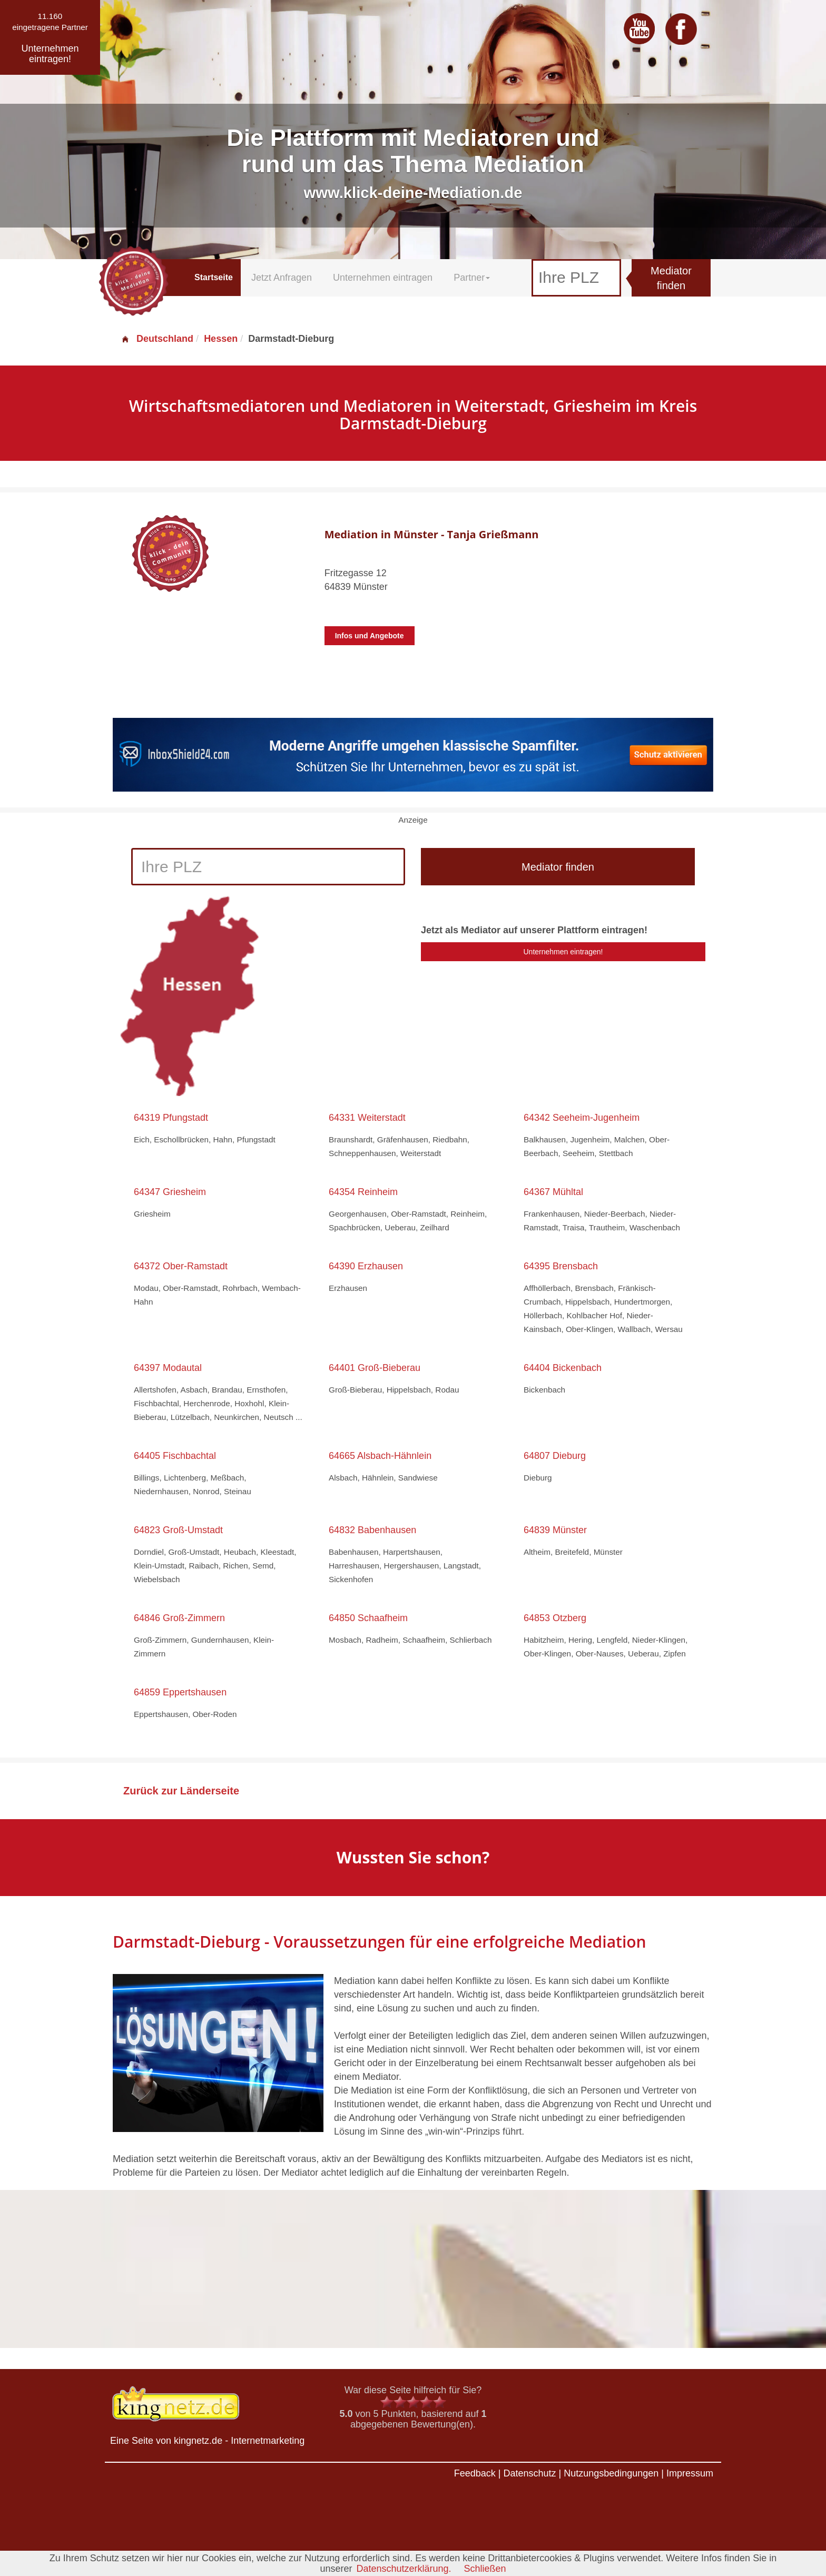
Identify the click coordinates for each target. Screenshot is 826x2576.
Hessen (221, 338)
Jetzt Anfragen (281, 277)
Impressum (689, 2473)
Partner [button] (472, 277)
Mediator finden (671, 278)
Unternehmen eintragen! (563, 952)
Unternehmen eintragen (382, 277)
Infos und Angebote (369, 635)
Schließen (485, 2568)
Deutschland (157, 338)
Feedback (475, 2473)
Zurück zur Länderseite (181, 1791)
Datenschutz (529, 2473)
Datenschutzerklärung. (403, 2568)
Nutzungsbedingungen (611, 2473)
